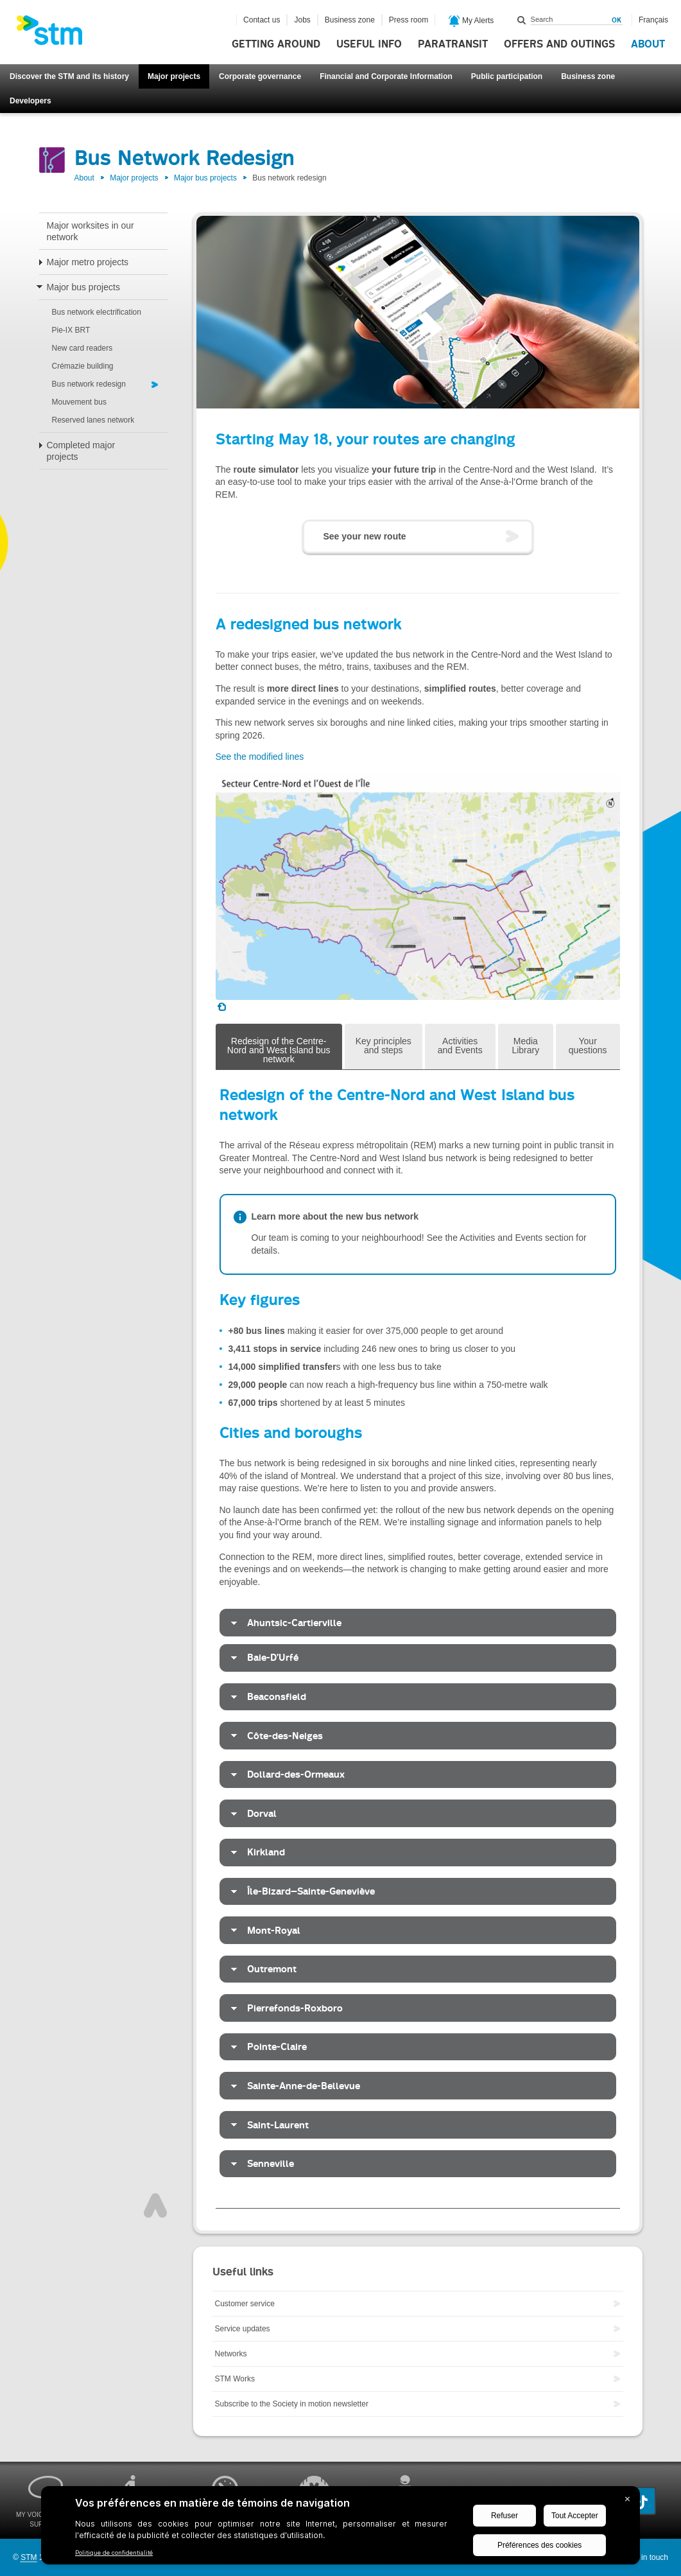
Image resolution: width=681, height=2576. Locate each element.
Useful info (369, 44)
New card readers (82, 348)
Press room (408, 19)
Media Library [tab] (525, 1045)
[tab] (418, 1622)
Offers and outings (559, 44)
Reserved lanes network (93, 420)
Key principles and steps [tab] (383, 1045)
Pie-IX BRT (71, 330)
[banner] (56, 34)
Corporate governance (260, 76)
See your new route (364, 536)
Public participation (506, 76)
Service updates (242, 2328)
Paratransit (453, 44)
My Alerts (471, 21)
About (648, 44)
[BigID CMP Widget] (340, 2528)
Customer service (245, 2303)
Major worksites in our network (90, 231)
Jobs (302, 19)
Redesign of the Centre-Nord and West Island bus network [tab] (279, 1050)
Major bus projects (205, 177)
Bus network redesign (89, 384)
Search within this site (521, 19)
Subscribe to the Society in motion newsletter (291, 2403)
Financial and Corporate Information (386, 76)
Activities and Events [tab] (460, 1045)
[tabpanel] (418, 1639)
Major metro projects (88, 262)
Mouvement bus (79, 402)
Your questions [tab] (588, 1045)
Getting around (276, 44)
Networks (231, 2353)
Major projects (174, 76)
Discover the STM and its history (69, 76)
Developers (30, 100)
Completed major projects (81, 451)
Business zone (588, 76)
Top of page (155, 2205)
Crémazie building (83, 366)
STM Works (235, 2378)
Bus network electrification (96, 312)
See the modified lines (260, 756)
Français (653, 19)
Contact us (261, 19)
